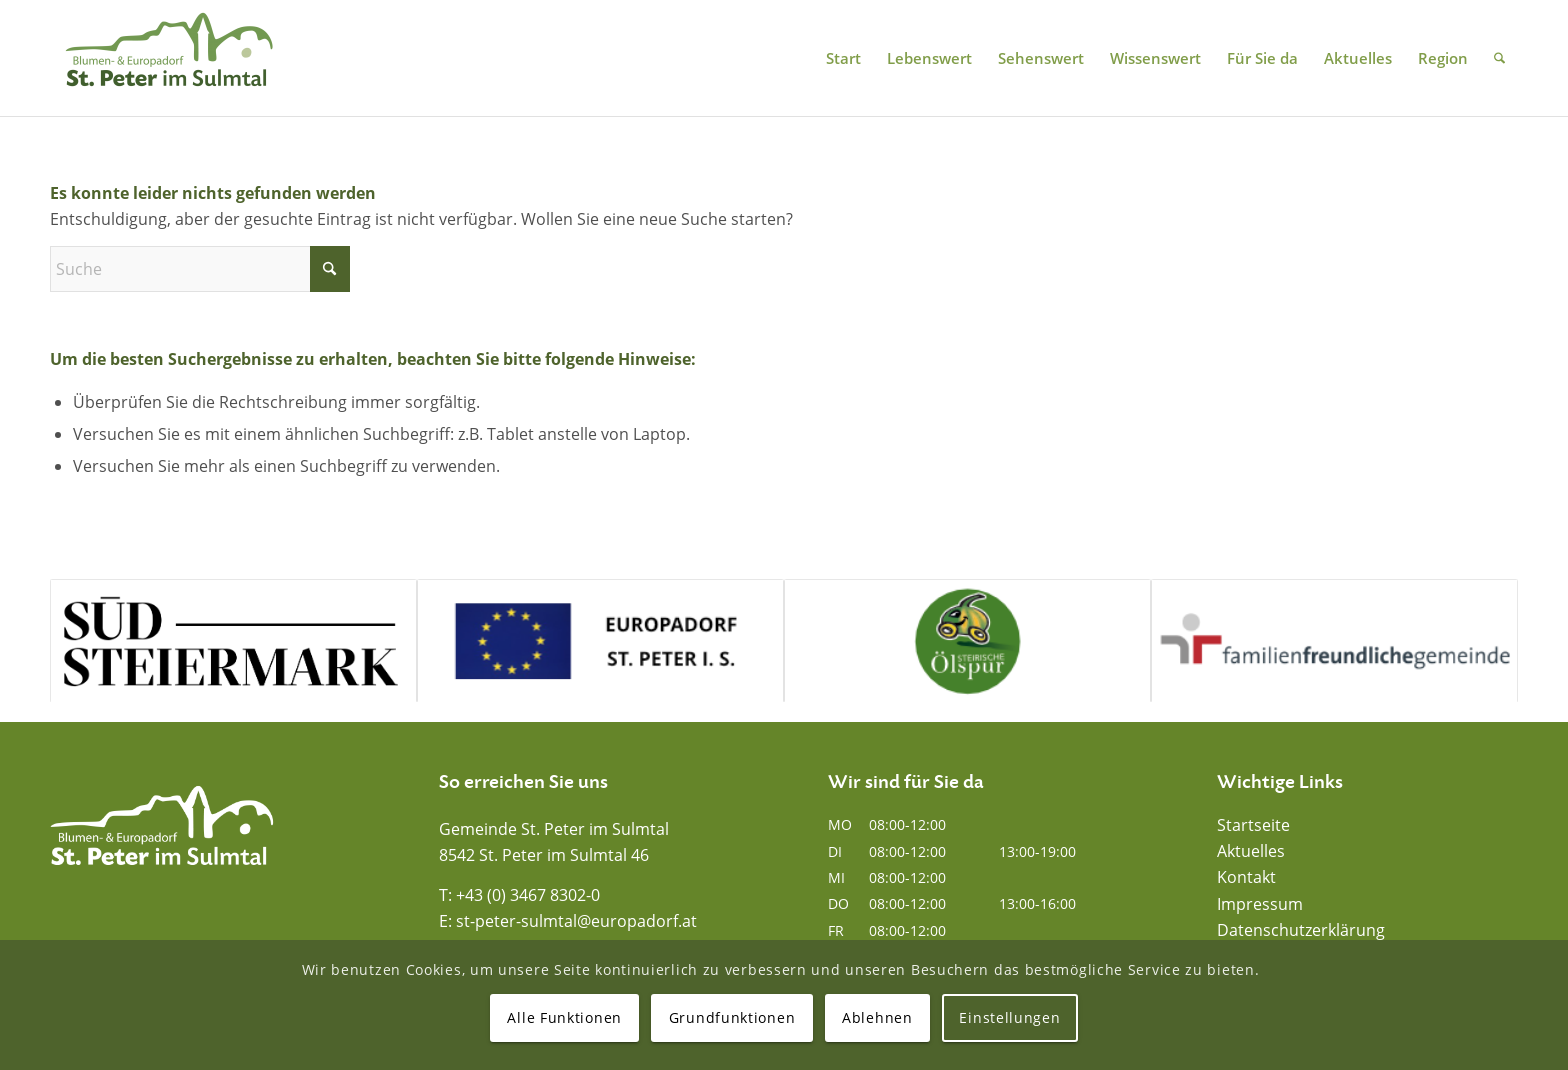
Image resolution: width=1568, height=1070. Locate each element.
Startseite (1253, 825)
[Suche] (1499, 58)
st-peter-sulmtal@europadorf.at (576, 921)
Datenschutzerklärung (1301, 930)
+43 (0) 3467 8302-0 (528, 895)
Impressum (1260, 904)
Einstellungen (1009, 1017)
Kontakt (1246, 877)
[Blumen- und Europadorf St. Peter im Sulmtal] (169, 58)
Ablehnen (877, 1017)
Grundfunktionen (732, 1017)
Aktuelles (1251, 851)
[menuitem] (843, 58)
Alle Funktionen (564, 1017)
